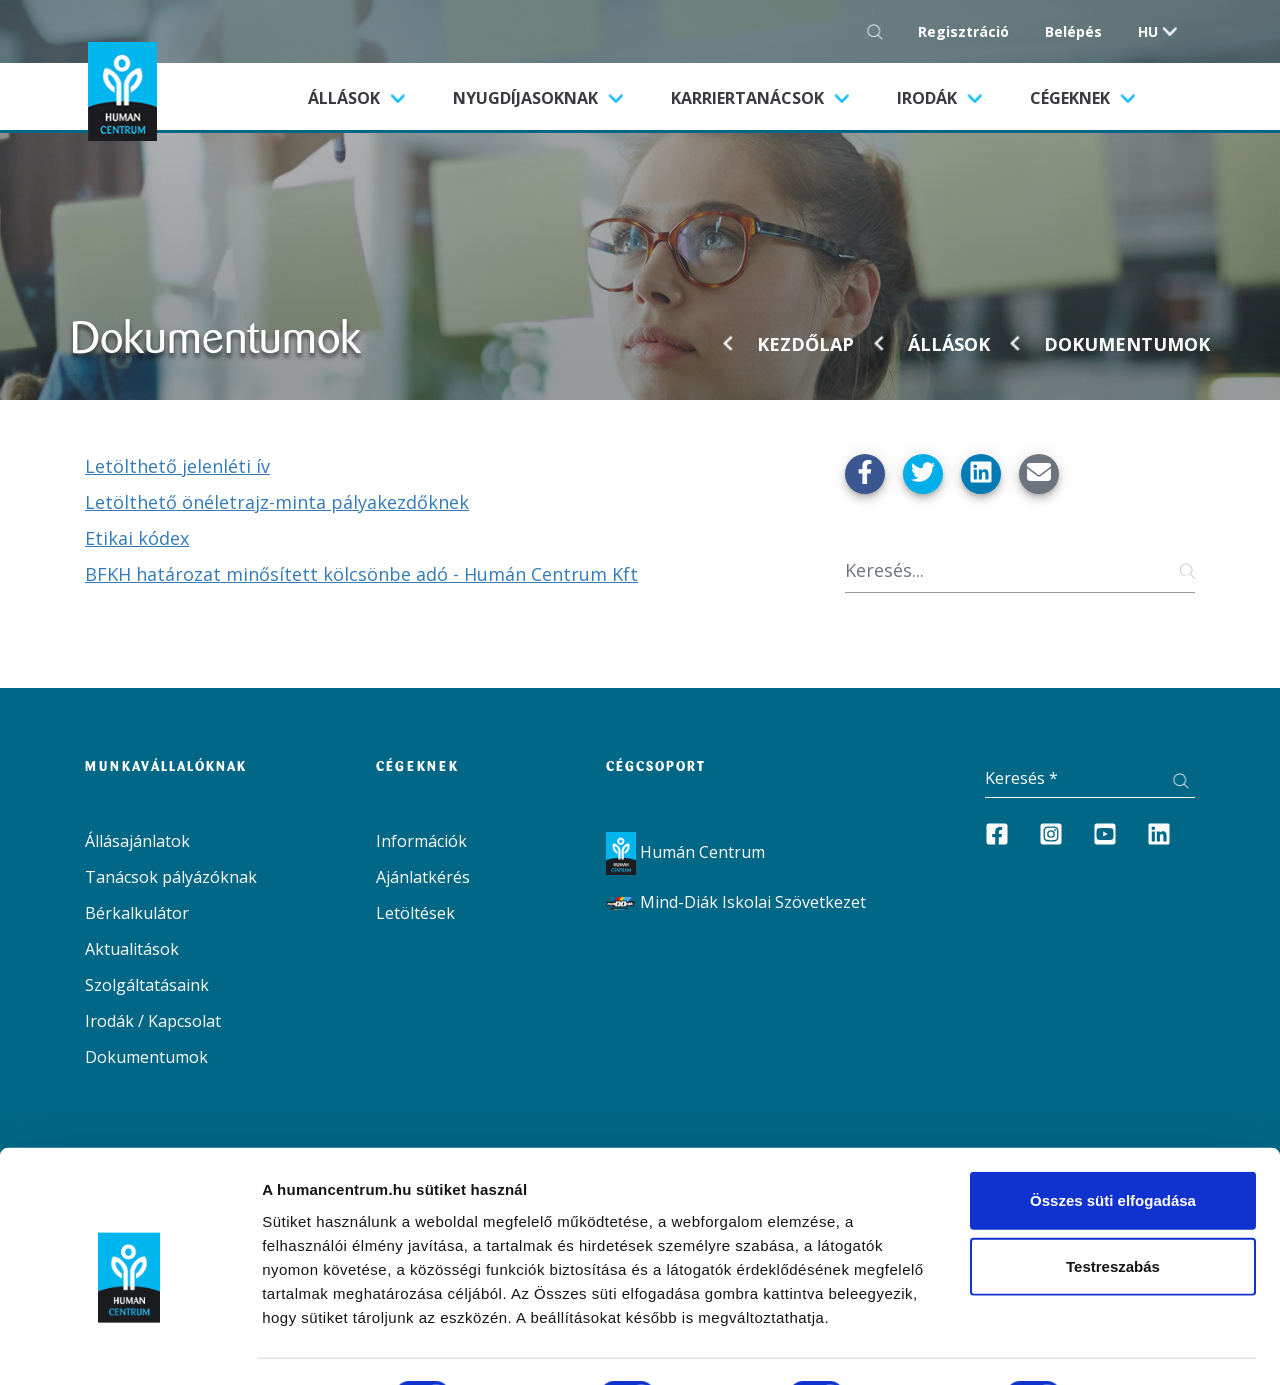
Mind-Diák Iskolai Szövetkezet (736, 902)
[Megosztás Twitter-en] (923, 474)
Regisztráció (963, 31)
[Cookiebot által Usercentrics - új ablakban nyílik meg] (129, 1346)
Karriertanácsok (749, 98)
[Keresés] (1020, 570)
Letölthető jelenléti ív (177, 466)
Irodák (929, 98)
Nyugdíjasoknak (527, 98)
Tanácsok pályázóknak (171, 877)
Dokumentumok (1127, 344)
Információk (421, 841)
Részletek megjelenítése (349, 1345)
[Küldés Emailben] (1039, 474)
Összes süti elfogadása (1113, 1118)
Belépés (1073, 31)
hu (1148, 31)
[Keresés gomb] (880, 31)
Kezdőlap (805, 344)
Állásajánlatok (137, 841)
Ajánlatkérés (423, 877)
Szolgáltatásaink (147, 985)
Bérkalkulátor (137, 913)
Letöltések (415, 913)
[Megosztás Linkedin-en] (981, 474)
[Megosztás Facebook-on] (865, 474)
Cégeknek (1072, 98)
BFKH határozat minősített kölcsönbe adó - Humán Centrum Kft (361, 574)
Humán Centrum (685, 852)
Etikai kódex (137, 538)
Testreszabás (1113, 1184)
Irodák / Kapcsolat (153, 1021)
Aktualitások (132, 949)
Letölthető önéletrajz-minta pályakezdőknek (277, 502)
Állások (368, 97)
